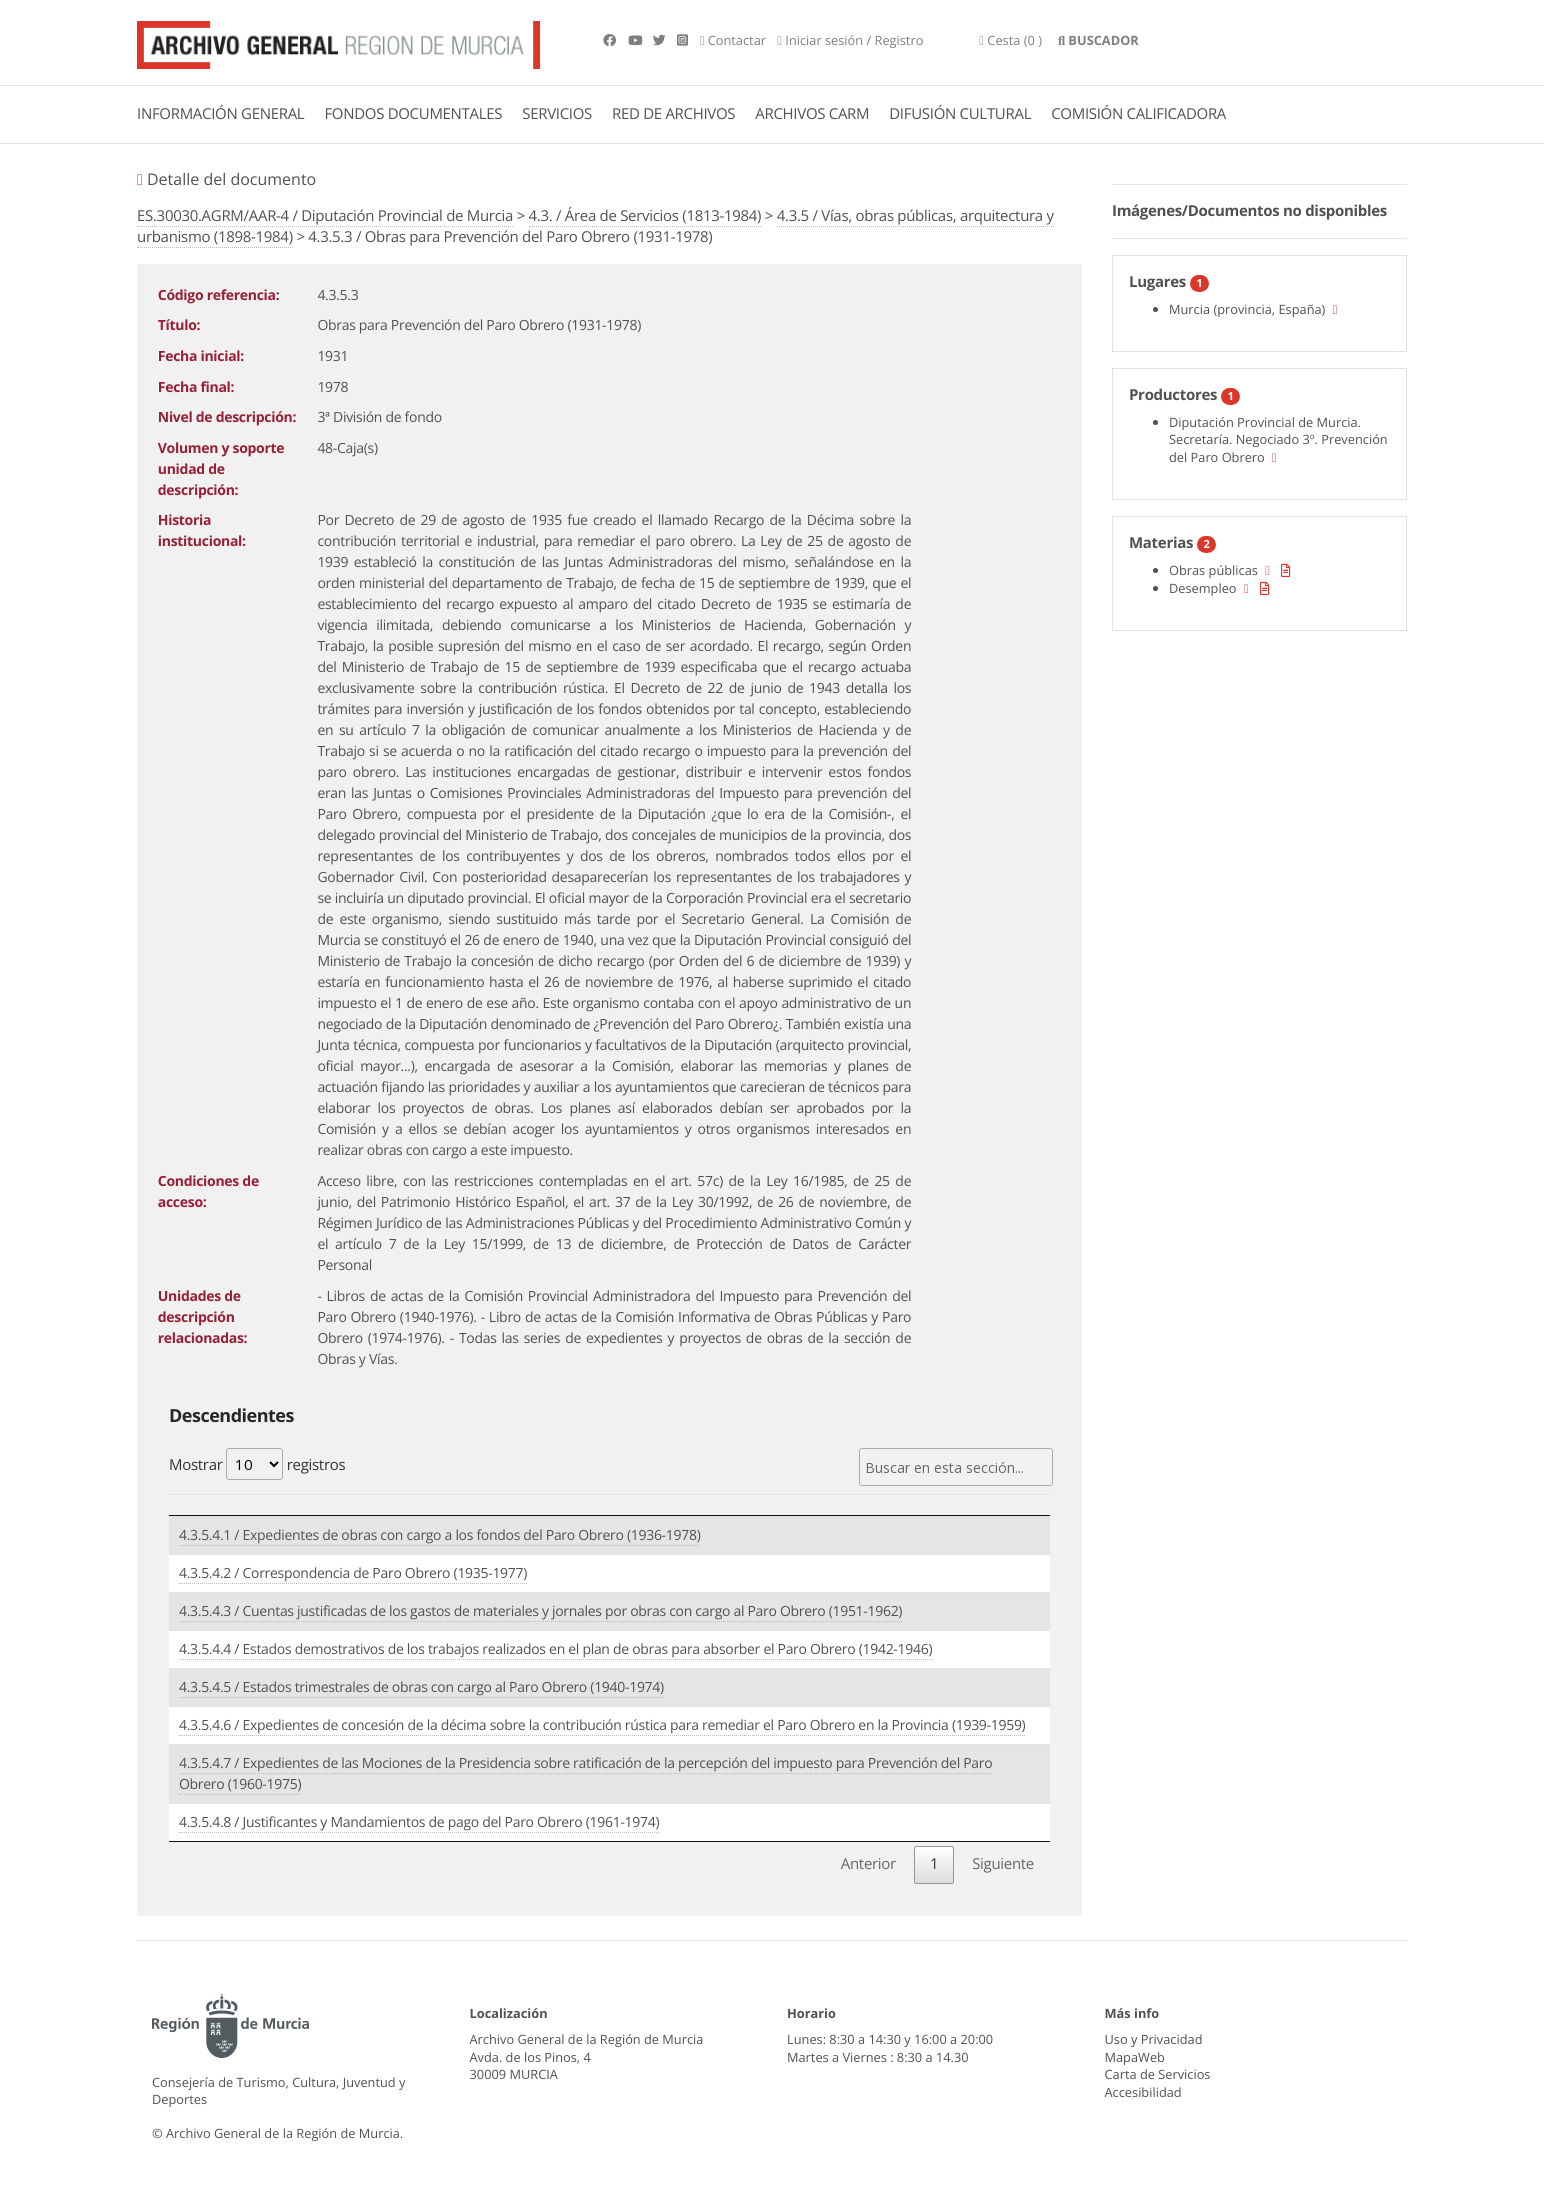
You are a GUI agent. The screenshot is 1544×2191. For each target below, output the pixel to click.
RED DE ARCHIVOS (673, 114)
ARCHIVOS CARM (812, 114)
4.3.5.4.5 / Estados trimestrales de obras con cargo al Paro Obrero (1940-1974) (421, 1687)
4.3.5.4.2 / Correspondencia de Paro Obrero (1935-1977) (353, 1573)
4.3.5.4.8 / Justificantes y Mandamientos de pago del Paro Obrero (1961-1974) (419, 1822)
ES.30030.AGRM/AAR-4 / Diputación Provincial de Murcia (325, 216)
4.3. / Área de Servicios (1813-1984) (645, 216)
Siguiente (1003, 1864)
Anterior (868, 1864)
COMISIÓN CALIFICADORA (1138, 114)
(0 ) (1010, 40)
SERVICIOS (557, 114)
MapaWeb (1135, 2057)
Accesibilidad (1143, 2092)
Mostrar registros (257, 1464)
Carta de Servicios (1158, 2074)
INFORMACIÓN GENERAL (220, 114)
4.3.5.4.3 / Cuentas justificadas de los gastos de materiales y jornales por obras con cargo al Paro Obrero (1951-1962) (540, 1611)
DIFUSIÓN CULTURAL (960, 114)
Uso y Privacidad (1154, 2039)
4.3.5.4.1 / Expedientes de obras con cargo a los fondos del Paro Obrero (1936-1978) (439, 1535)
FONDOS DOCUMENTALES (413, 114)
